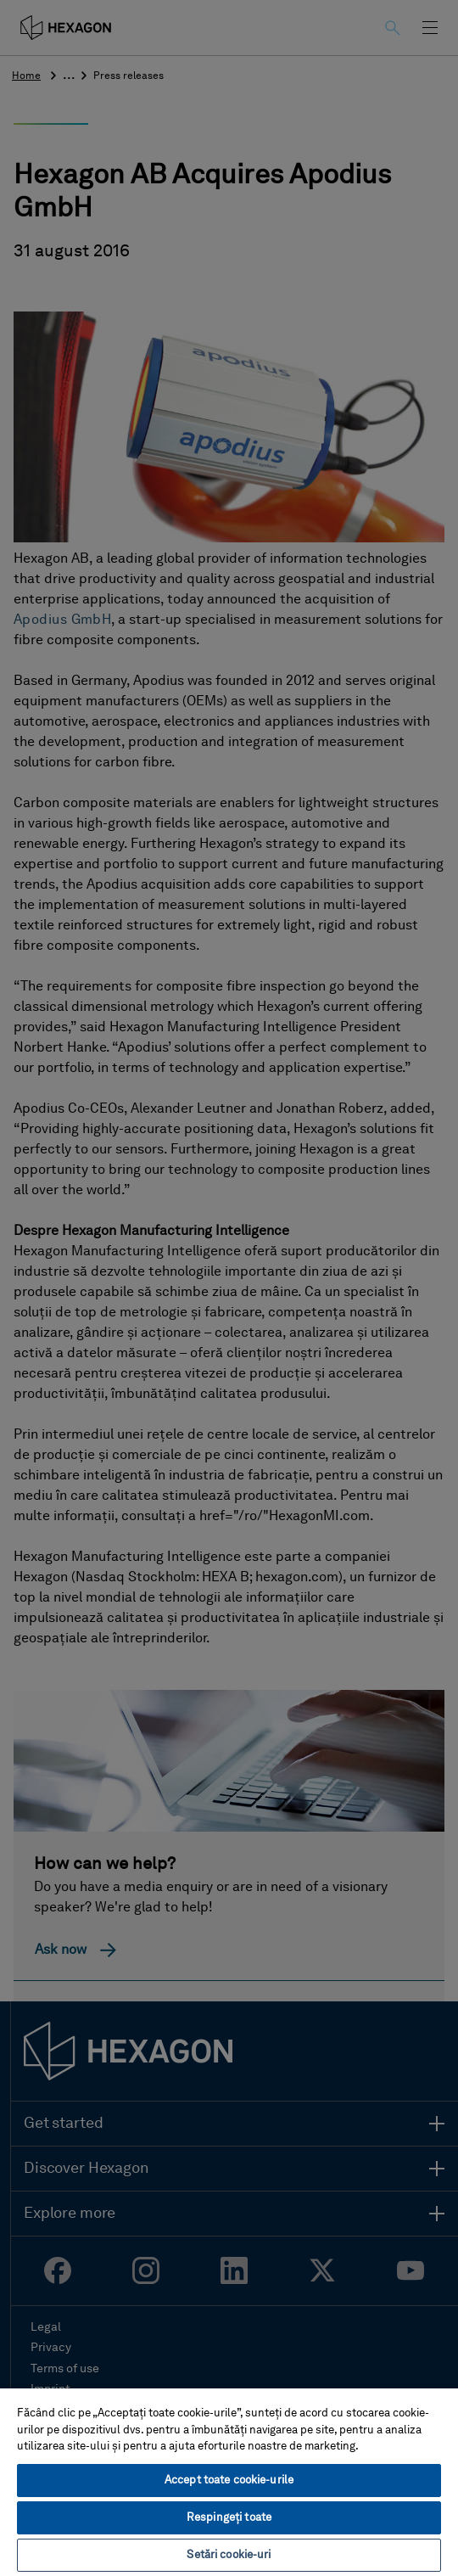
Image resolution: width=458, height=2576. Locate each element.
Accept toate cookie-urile (229, 2480)
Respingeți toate (229, 2517)
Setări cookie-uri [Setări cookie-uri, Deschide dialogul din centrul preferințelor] (229, 2555)
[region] (229, 2481)
